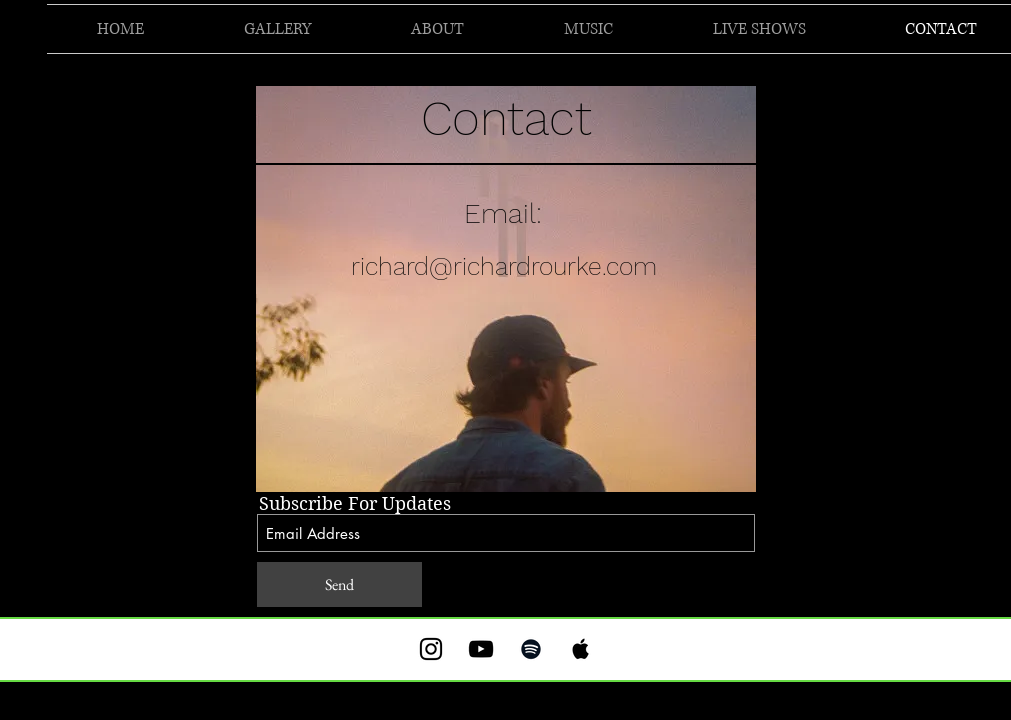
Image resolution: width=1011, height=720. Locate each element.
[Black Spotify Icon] (531, 649)
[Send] (339, 584)
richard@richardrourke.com (504, 266)
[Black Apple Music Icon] (581, 649)
